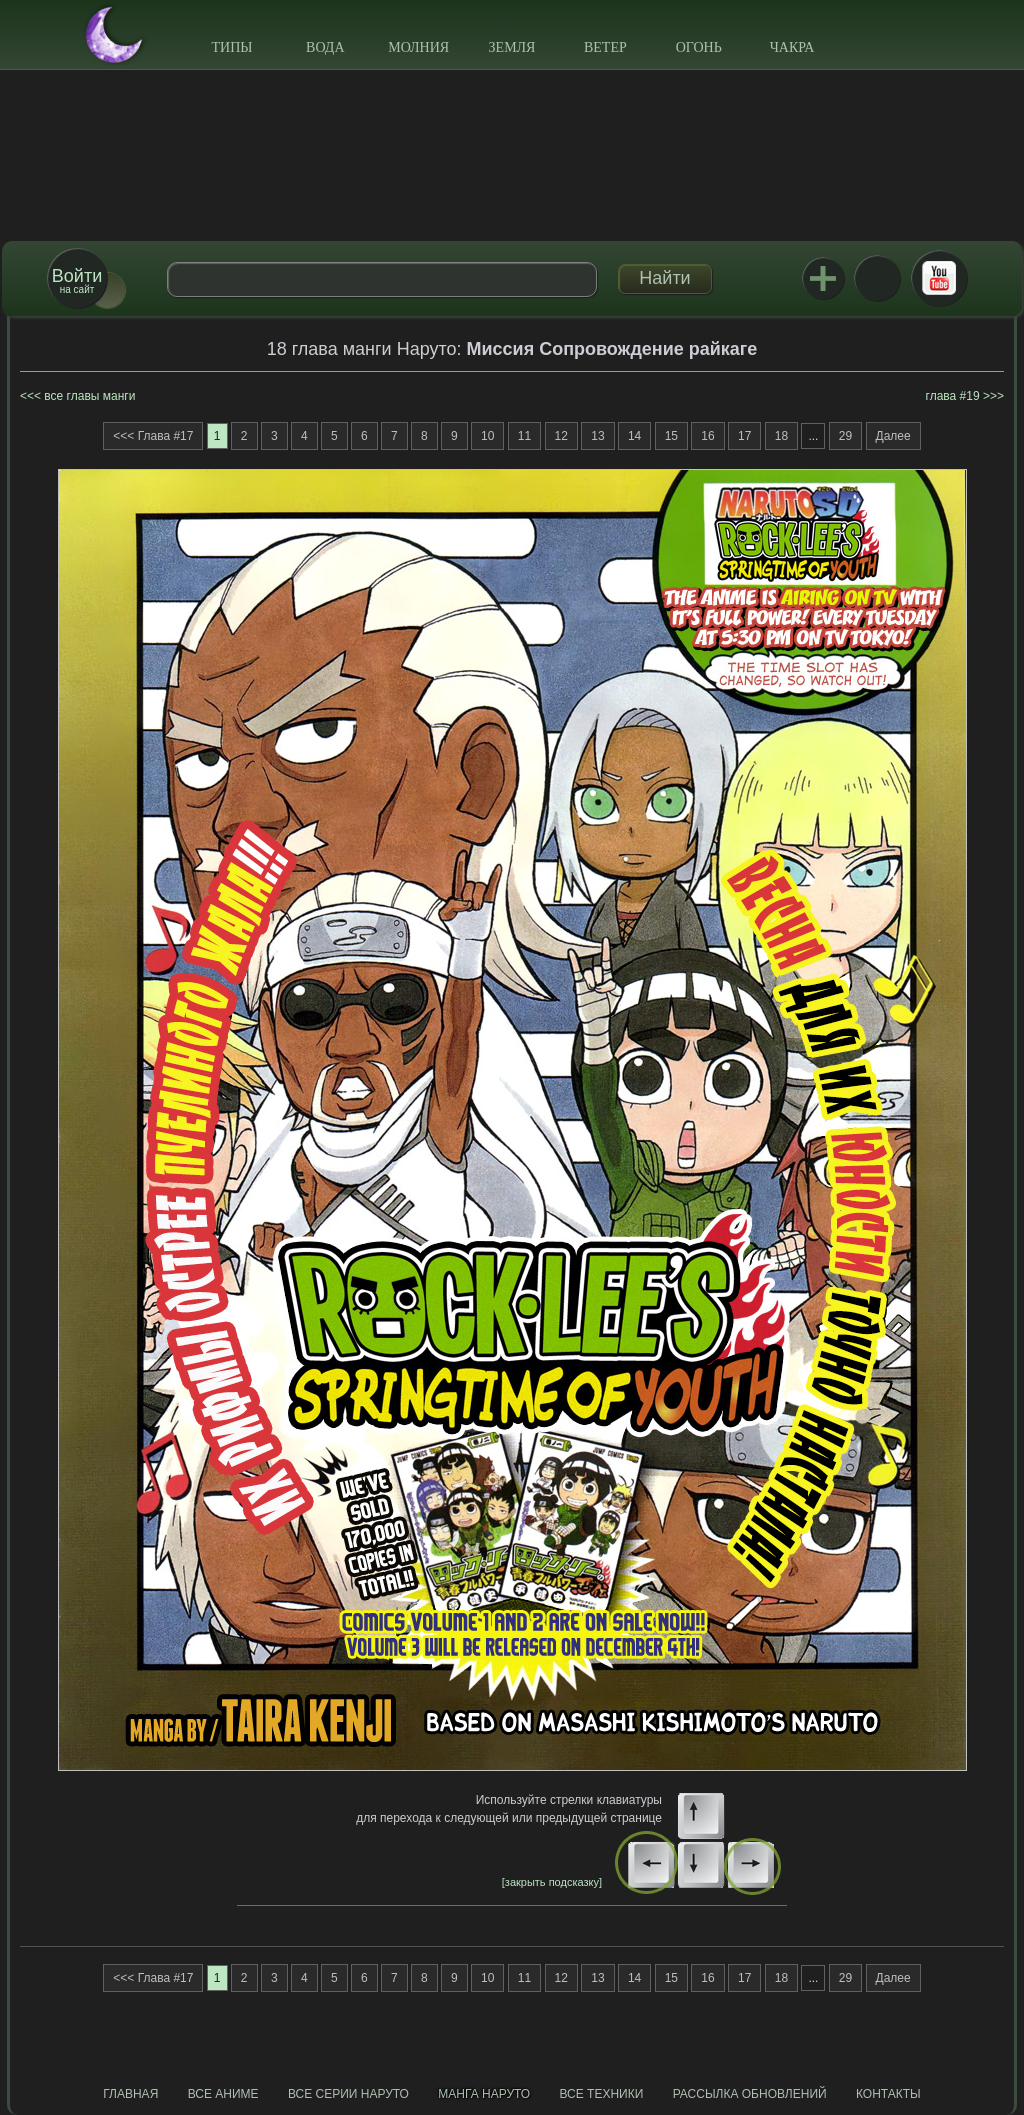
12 (561, 436)
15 (671, 436)
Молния (418, 47)
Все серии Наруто (348, 2094)
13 (597, 436)
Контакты (888, 2094)
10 (487, 436)
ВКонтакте (877, 278)
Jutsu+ (823, 278)
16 (707, 436)
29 (845, 436)
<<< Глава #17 (153, 436)
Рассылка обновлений (750, 2094)
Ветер (605, 47)
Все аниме (223, 2094)
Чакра (792, 47)
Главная (130, 2094)
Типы (231, 47)
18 (781, 436)
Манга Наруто (484, 2094)
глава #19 (953, 396)
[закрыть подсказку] (552, 1882)
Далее (893, 436)
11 (524, 436)
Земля (512, 47)
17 (744, 436)
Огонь (699, 47)
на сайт (77, 280)
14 (634, 436)
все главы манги (89, 396)
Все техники (601, 2094)
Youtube (939, 278)
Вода (325, 47)
